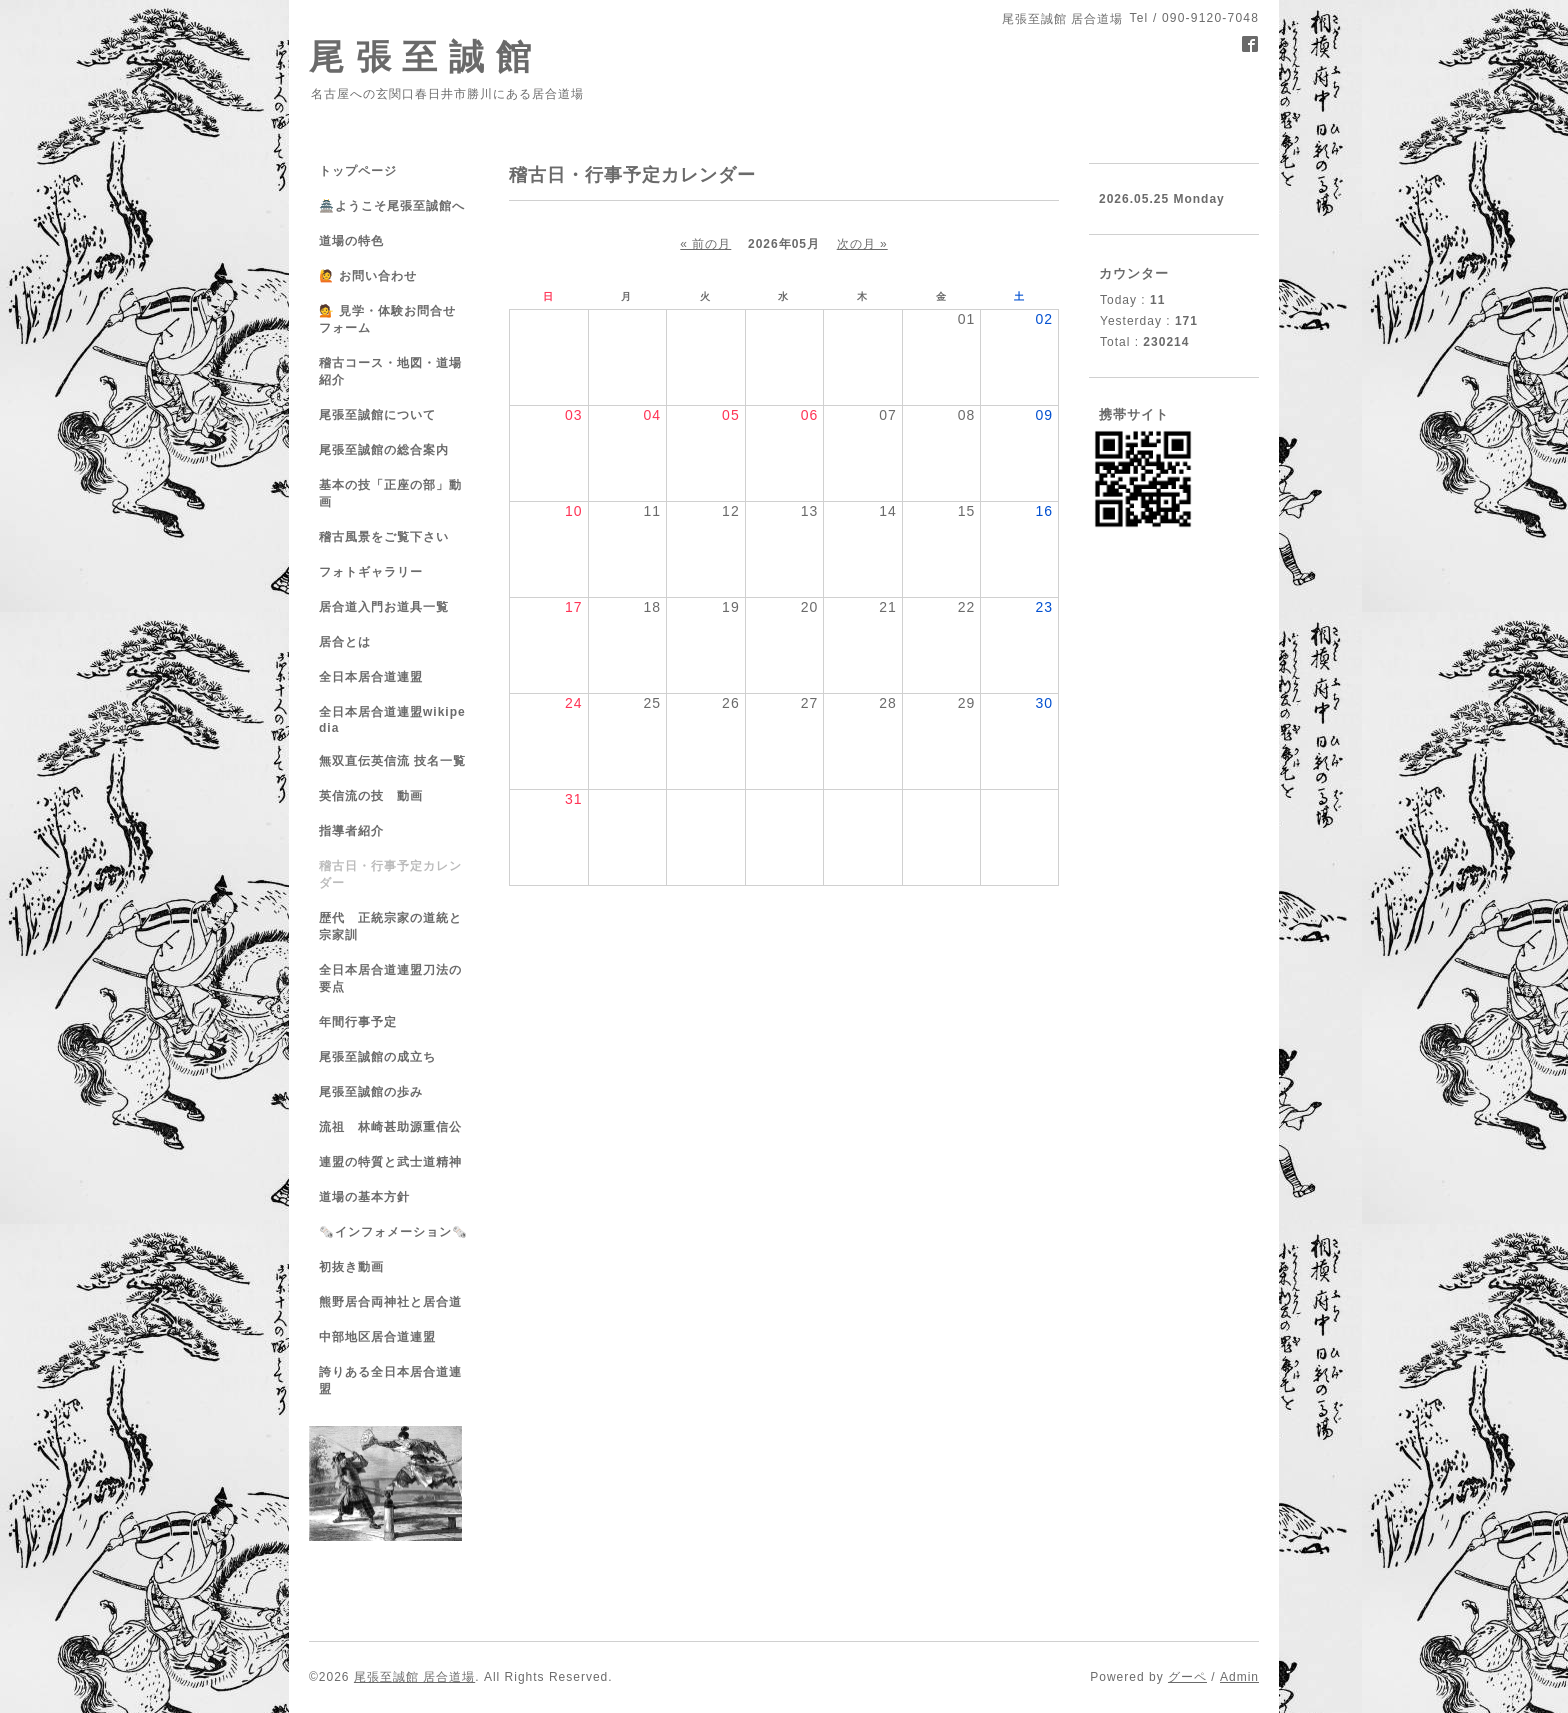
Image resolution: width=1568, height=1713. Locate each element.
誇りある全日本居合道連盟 (390, 1380)
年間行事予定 (358, 1022)
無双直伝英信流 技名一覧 (392, 761)
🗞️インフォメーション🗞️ (393, 1232)
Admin (1239, 1677)
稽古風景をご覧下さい (384, 537)
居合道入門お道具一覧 (384, 607)
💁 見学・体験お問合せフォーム (387, 319)
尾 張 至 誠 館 (420, 56)
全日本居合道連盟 (371, 677)
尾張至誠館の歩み (371, 1092)
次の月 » (862, 244)
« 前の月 (705, 244)
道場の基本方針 (364, 1197)
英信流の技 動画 (371, 796)
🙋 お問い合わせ (368, 276)
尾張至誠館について (377, 415)
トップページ (358, 171)
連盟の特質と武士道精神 (390, 1162)
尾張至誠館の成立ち (377, 1057)
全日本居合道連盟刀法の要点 (390, 978)
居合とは (345, 642)
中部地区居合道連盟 (377, 1337)
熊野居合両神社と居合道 (390, 1302)
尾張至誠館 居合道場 (414, 1677)
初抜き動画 (351, 1267)
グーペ (1187, 1677)
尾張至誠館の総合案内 (384, 450)
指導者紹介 (351, 831)
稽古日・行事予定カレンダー (390, 874)
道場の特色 (358, 241)
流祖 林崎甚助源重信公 (390, 1127)
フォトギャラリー (371, 572)
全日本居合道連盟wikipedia (392, 720)
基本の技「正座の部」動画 (390, 493)
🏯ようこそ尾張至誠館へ (392, 206)
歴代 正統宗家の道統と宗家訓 (390, 926)
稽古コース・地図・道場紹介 (390, 371)
